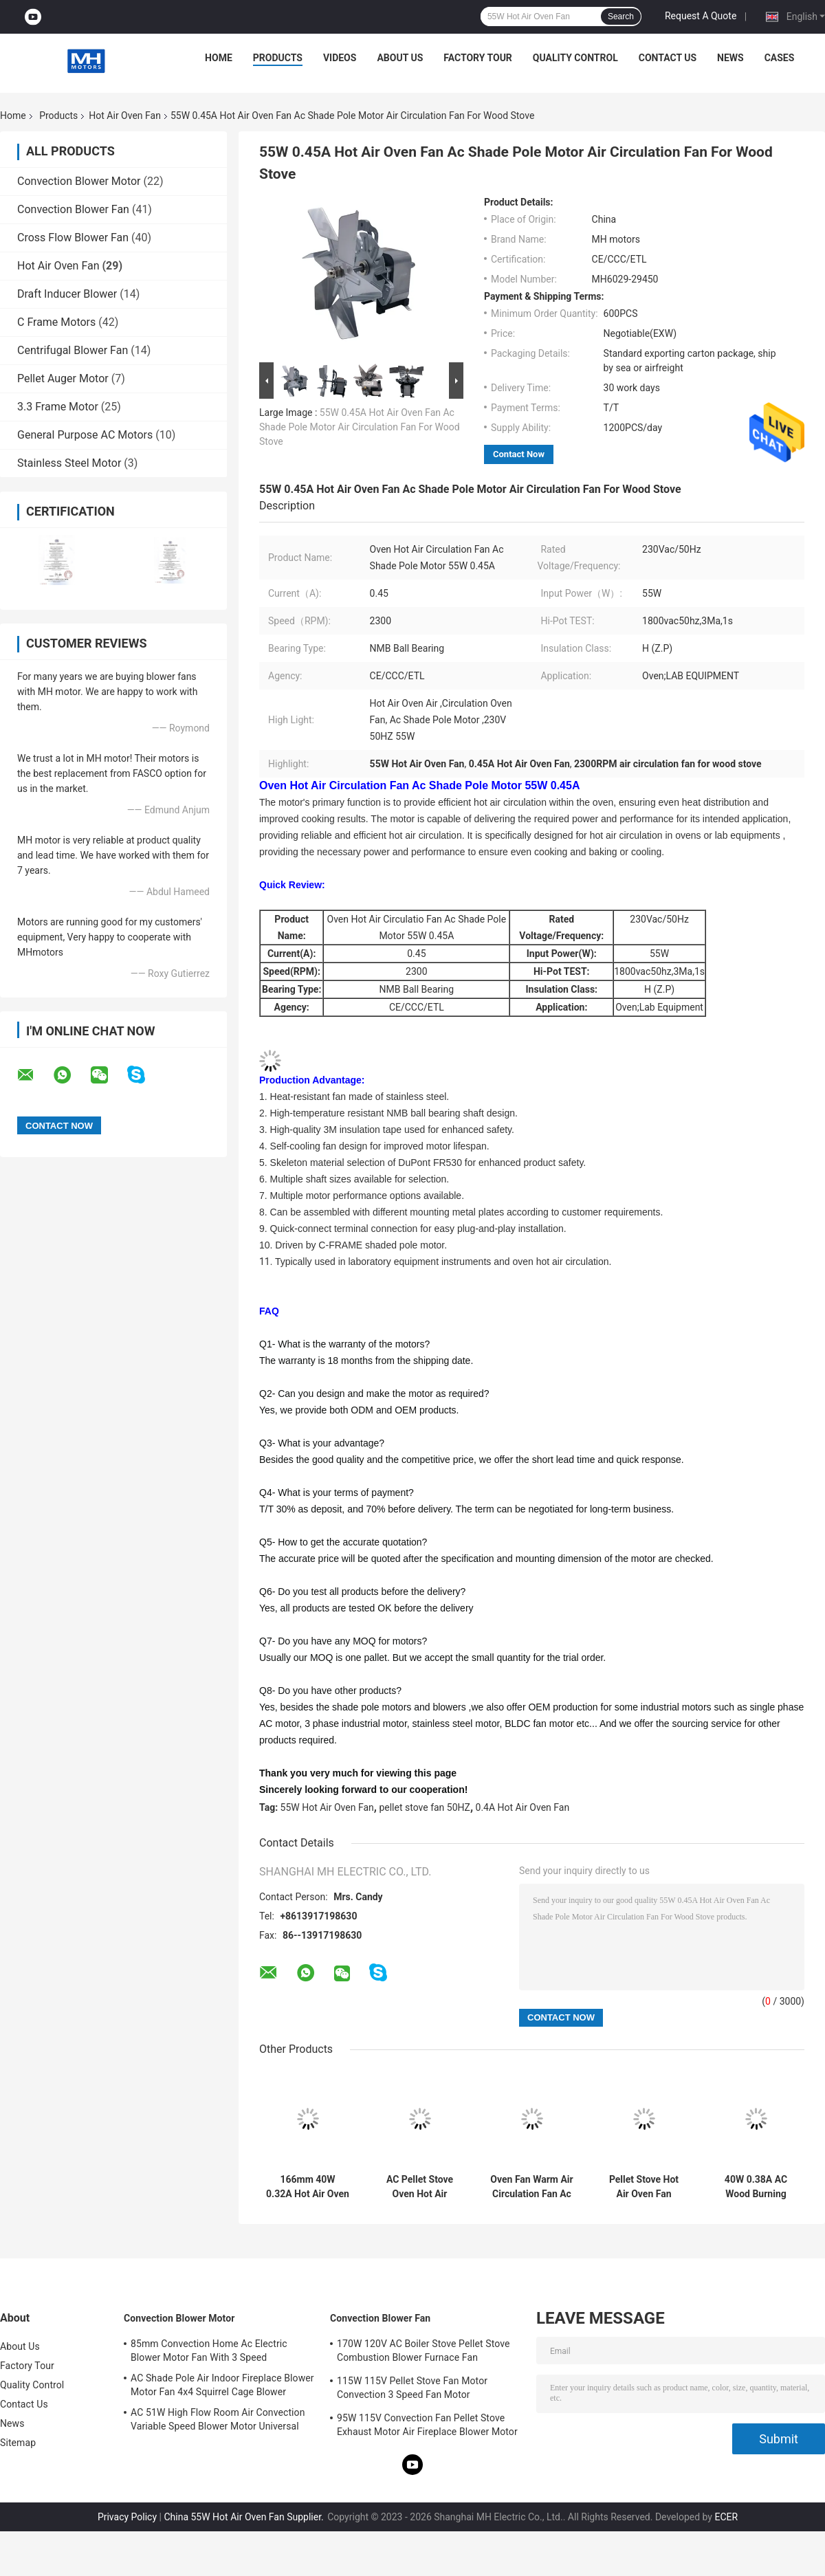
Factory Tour (477, 57)
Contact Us (667, 57)
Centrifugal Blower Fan (72, 350)
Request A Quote (700, 15)
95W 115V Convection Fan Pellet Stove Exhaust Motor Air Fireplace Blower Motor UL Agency (427, 2426)
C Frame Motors (56, 322)
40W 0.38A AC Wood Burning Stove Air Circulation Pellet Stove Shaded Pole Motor (756, 2187)
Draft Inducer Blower (67, 293)
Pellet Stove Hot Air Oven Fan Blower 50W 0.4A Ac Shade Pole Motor (643, 2187)
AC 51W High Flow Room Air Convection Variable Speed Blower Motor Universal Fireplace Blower (218, 2421)
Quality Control (575, 57)
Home (218, 57)
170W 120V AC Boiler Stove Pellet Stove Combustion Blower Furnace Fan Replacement (423, 2352)
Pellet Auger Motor (63, 378)
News (730, 57)
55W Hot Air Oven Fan (327, 1807)
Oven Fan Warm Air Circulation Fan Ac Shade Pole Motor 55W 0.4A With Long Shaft (531, 2187)
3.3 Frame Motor (57, 406)
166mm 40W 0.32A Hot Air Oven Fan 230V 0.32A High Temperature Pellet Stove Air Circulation (307, 2187)
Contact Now (518, 454)
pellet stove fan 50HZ (424, 1807)
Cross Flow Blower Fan (73, 237)
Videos (340, 57)
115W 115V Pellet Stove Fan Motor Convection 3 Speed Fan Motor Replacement (412, 2389)
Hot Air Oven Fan (125, 115)
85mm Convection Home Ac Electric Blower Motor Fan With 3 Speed (209, 2350)
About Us (400, 57)
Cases (779, 57)
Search (621, 16)
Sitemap (18, 2442)
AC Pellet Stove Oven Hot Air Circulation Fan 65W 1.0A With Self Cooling (419, 2187)
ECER (726, 2516)
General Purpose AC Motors (85, 434)
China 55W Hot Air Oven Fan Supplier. (245, 2516)
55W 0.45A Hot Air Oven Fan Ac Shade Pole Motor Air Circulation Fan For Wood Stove (359, 427)
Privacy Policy (127, 2516)
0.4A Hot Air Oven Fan (523, 1807)
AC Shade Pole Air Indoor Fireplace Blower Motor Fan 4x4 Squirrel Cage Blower (222, 2385)
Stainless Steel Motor (69, 463)
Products (277, 57)
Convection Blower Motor (79, 181)
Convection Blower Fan (73, 209)
